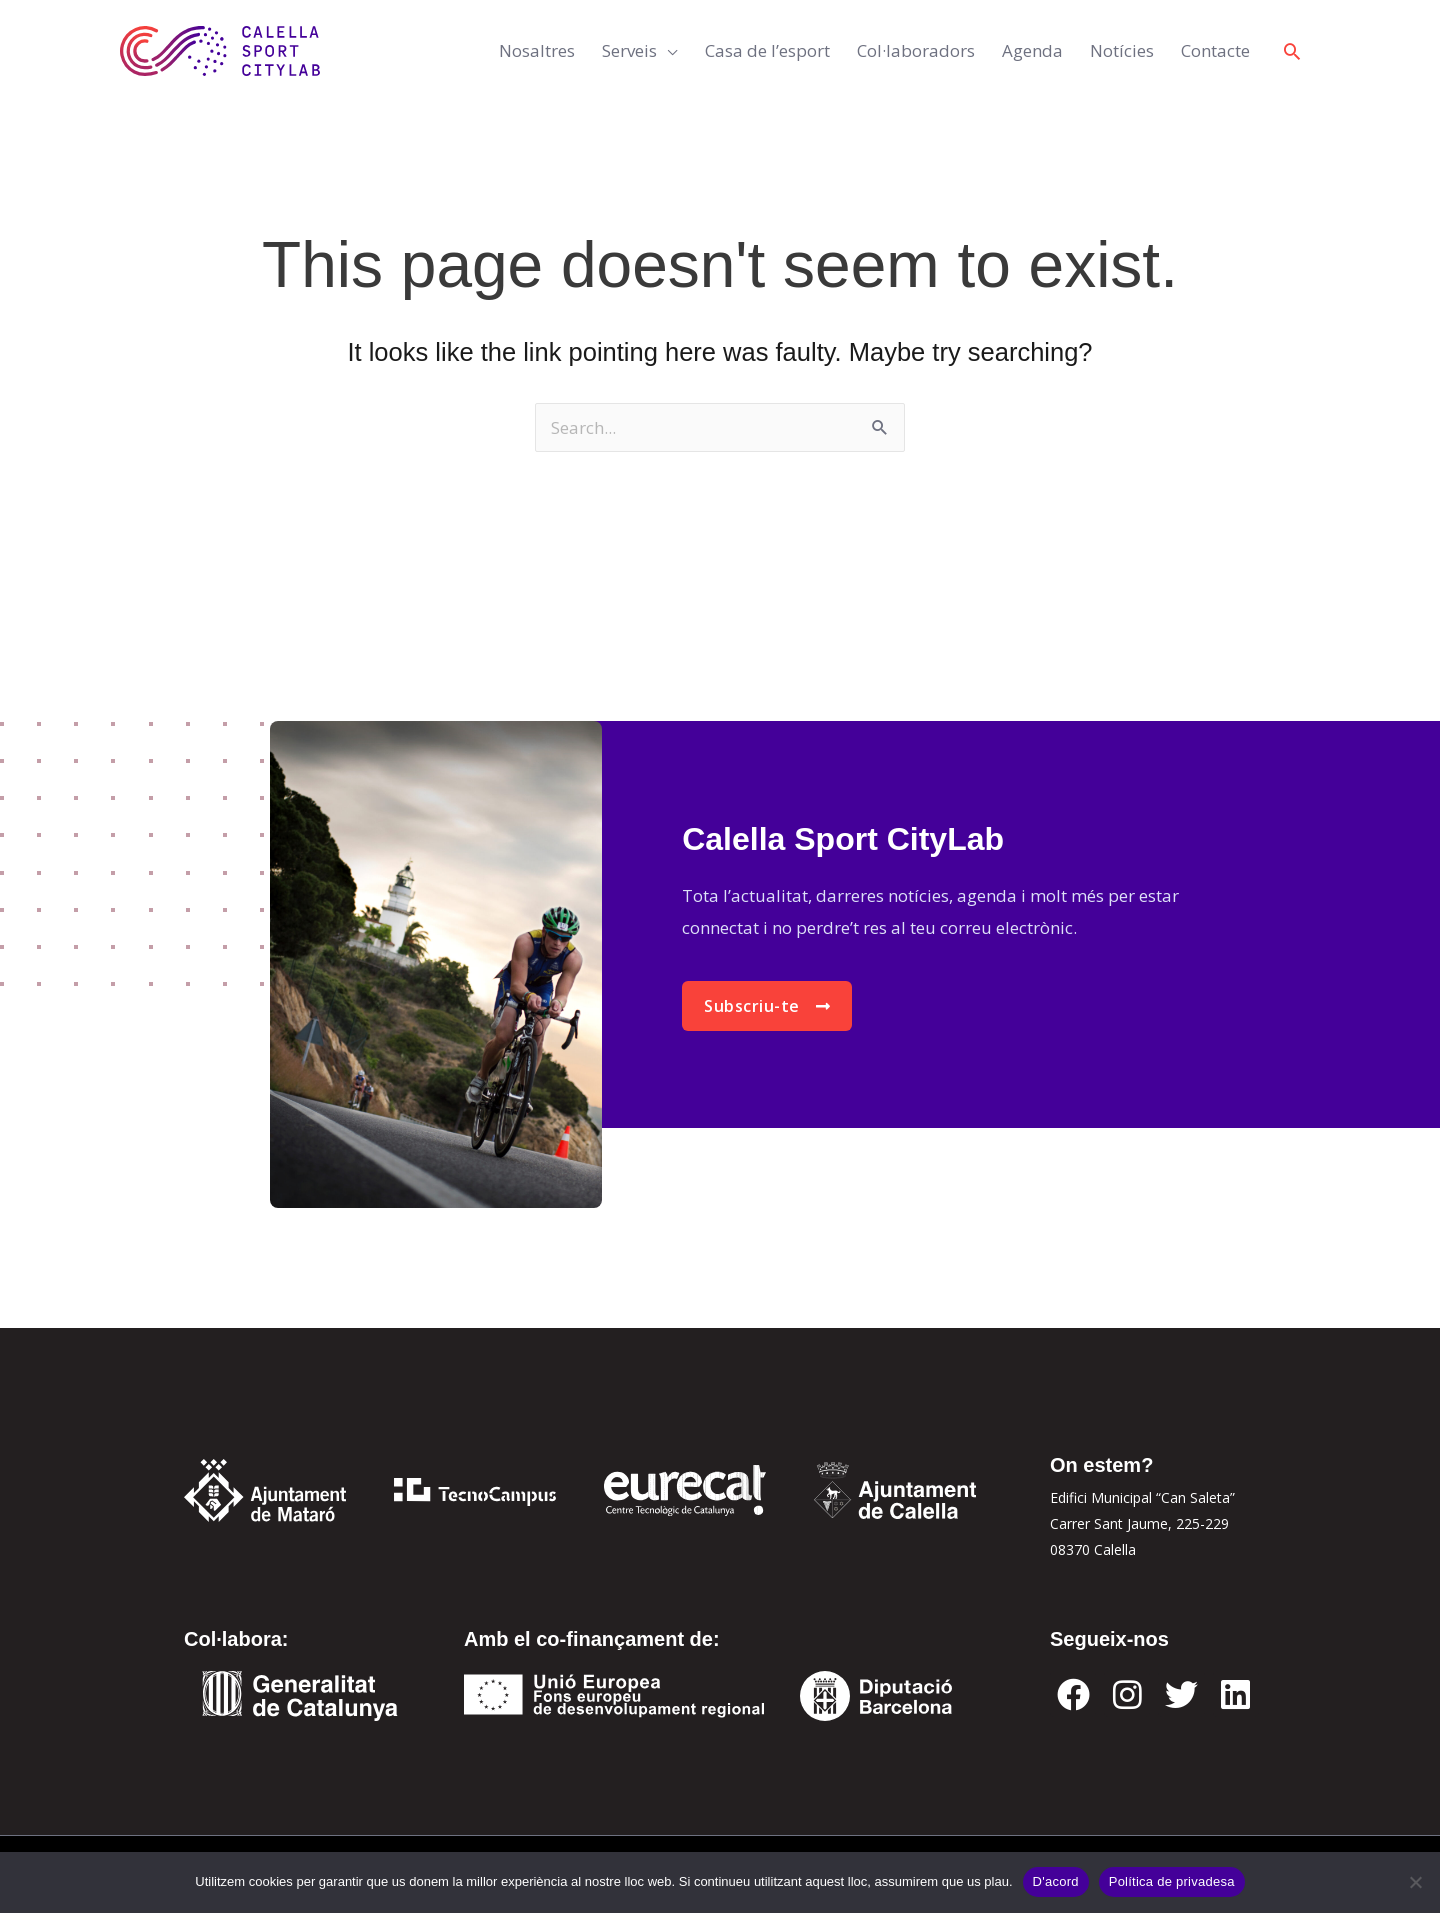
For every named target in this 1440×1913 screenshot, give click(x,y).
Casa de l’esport (767, 50)
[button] (1292, 51)
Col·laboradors (916, 50)
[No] (1415, 1882)
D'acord (1056, 1881)
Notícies (1122, 50)
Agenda (1032, 50)
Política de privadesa (1172, 1881)
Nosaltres (537, 50)
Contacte (1215, 50)
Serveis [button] (629, 50)
